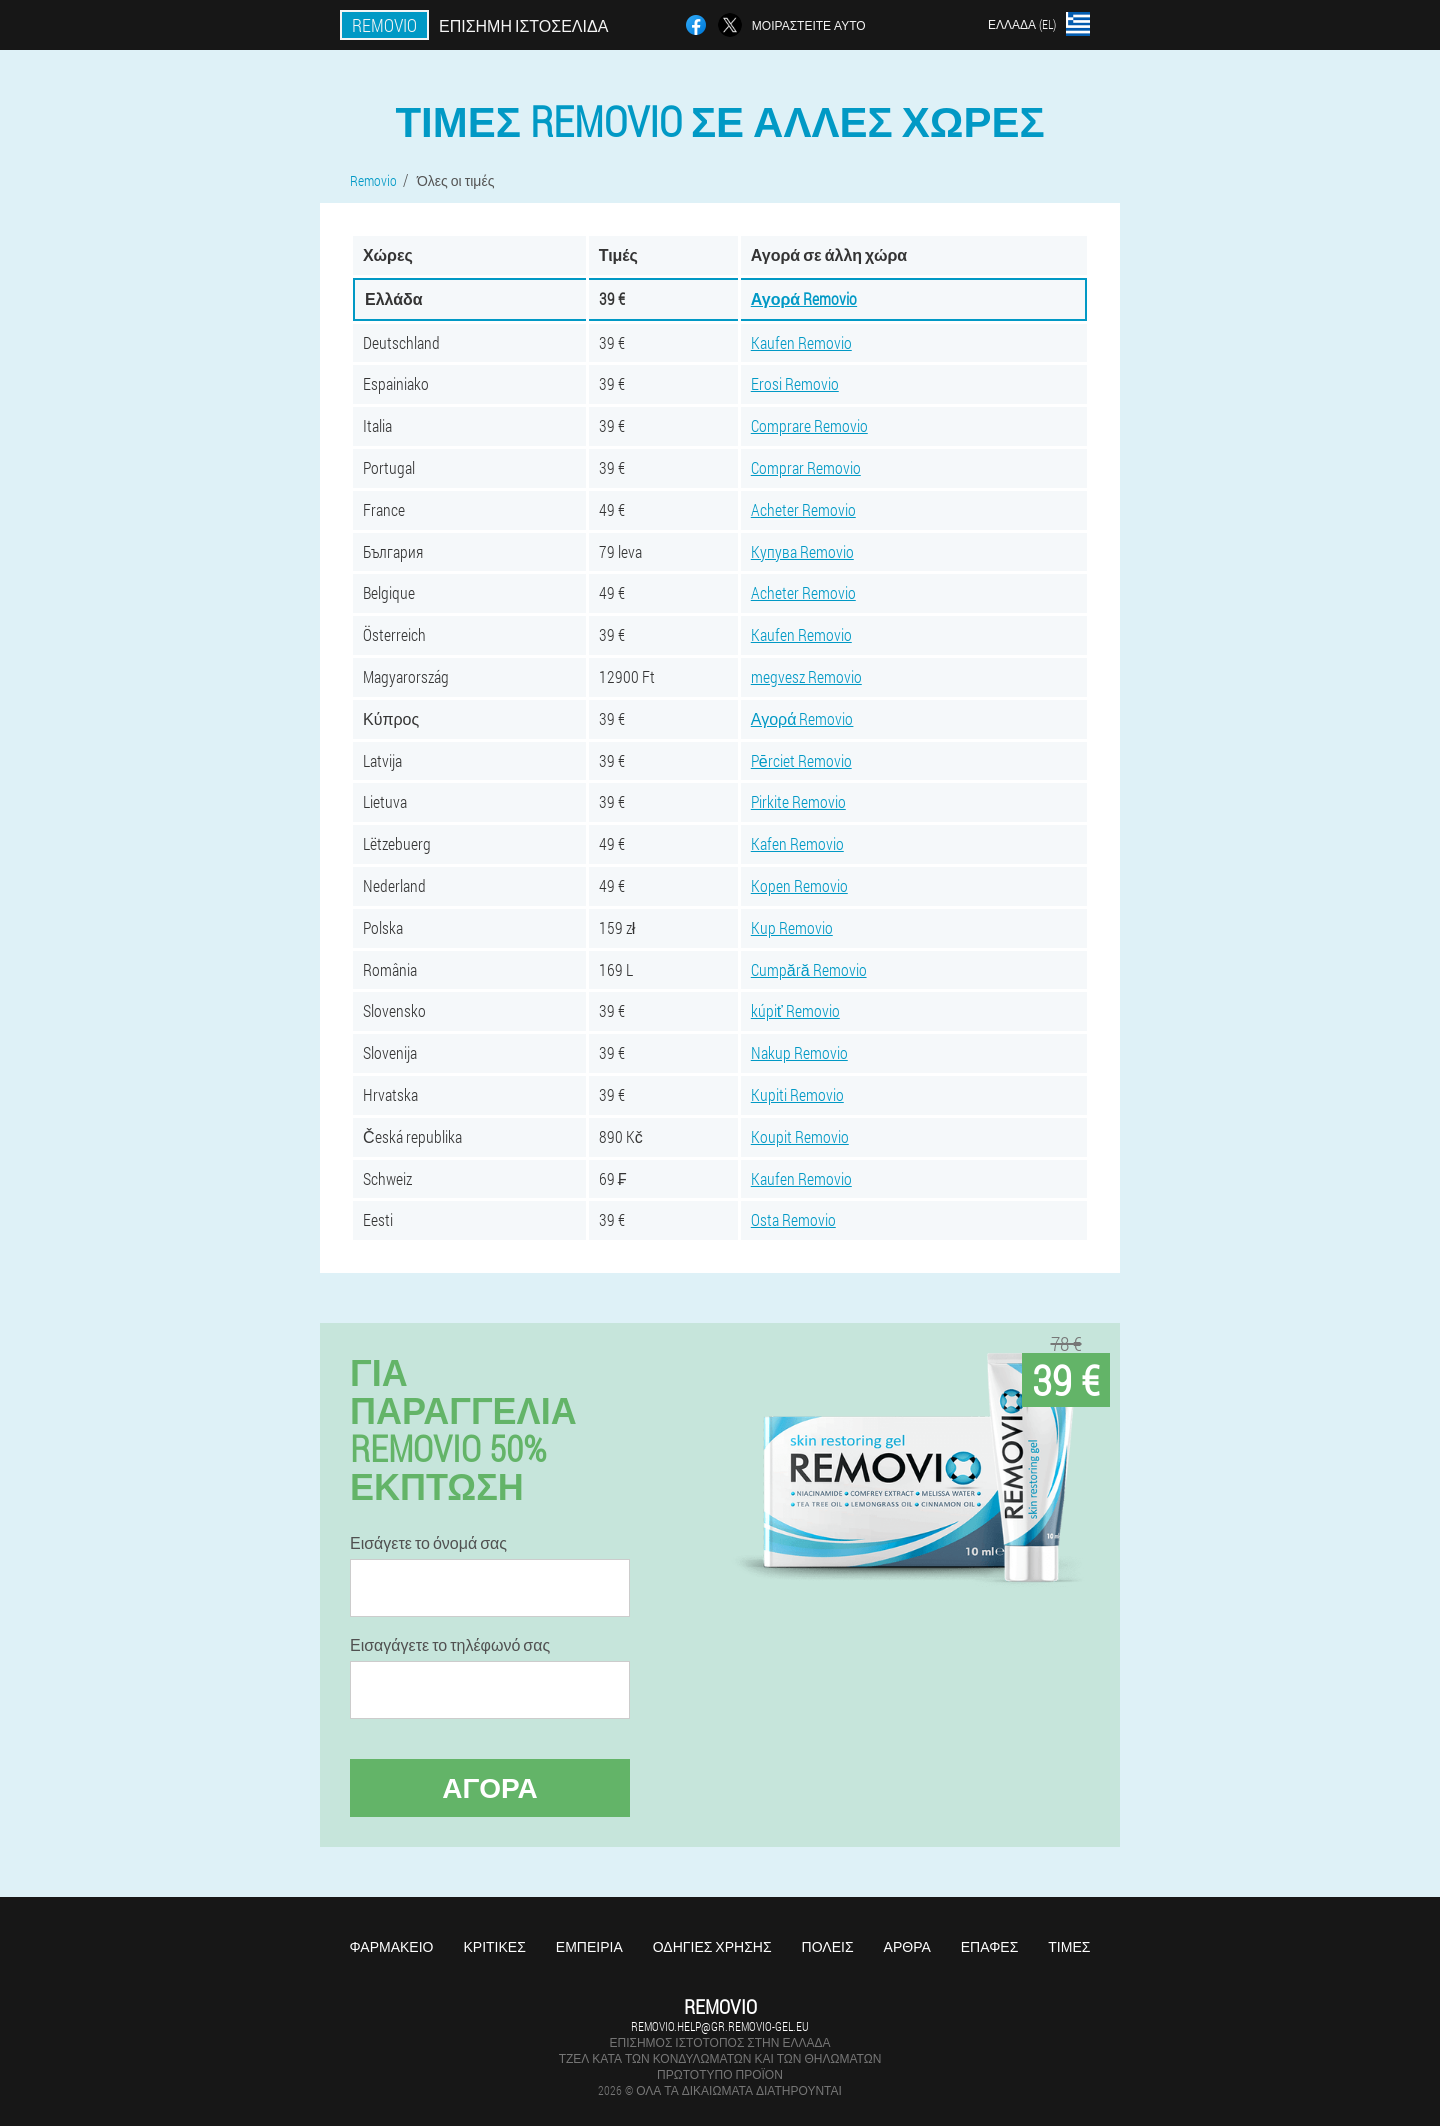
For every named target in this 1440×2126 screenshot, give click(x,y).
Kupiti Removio (797, 1094)
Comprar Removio (806, 467)
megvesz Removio (806, 676)
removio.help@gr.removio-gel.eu (720, 2026)
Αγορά (490, 1787)
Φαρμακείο (392, 1946)
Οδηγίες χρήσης (712, 1946)
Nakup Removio (799, 1052)
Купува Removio (802, 551)
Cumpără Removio (809, 969)
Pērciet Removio (801, 760)
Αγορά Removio (804, 298)
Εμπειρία (589, 1946)
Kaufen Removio (801, 342)
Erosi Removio (795, 383)
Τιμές (1069, 1946)
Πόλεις (828, 1946)
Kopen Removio (799, 885)
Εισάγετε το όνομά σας (428, 1543)
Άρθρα (907, 1946)
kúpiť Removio (795, 1010)
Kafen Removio (797, 843)
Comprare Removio (809, 425)
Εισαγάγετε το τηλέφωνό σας (450, 1645)
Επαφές (990, 1946)
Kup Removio (792, 927)
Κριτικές (494, 1946)
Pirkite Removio (798, 801)
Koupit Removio (800, 1136)
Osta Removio (793, 1219)
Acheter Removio (803, 509)
